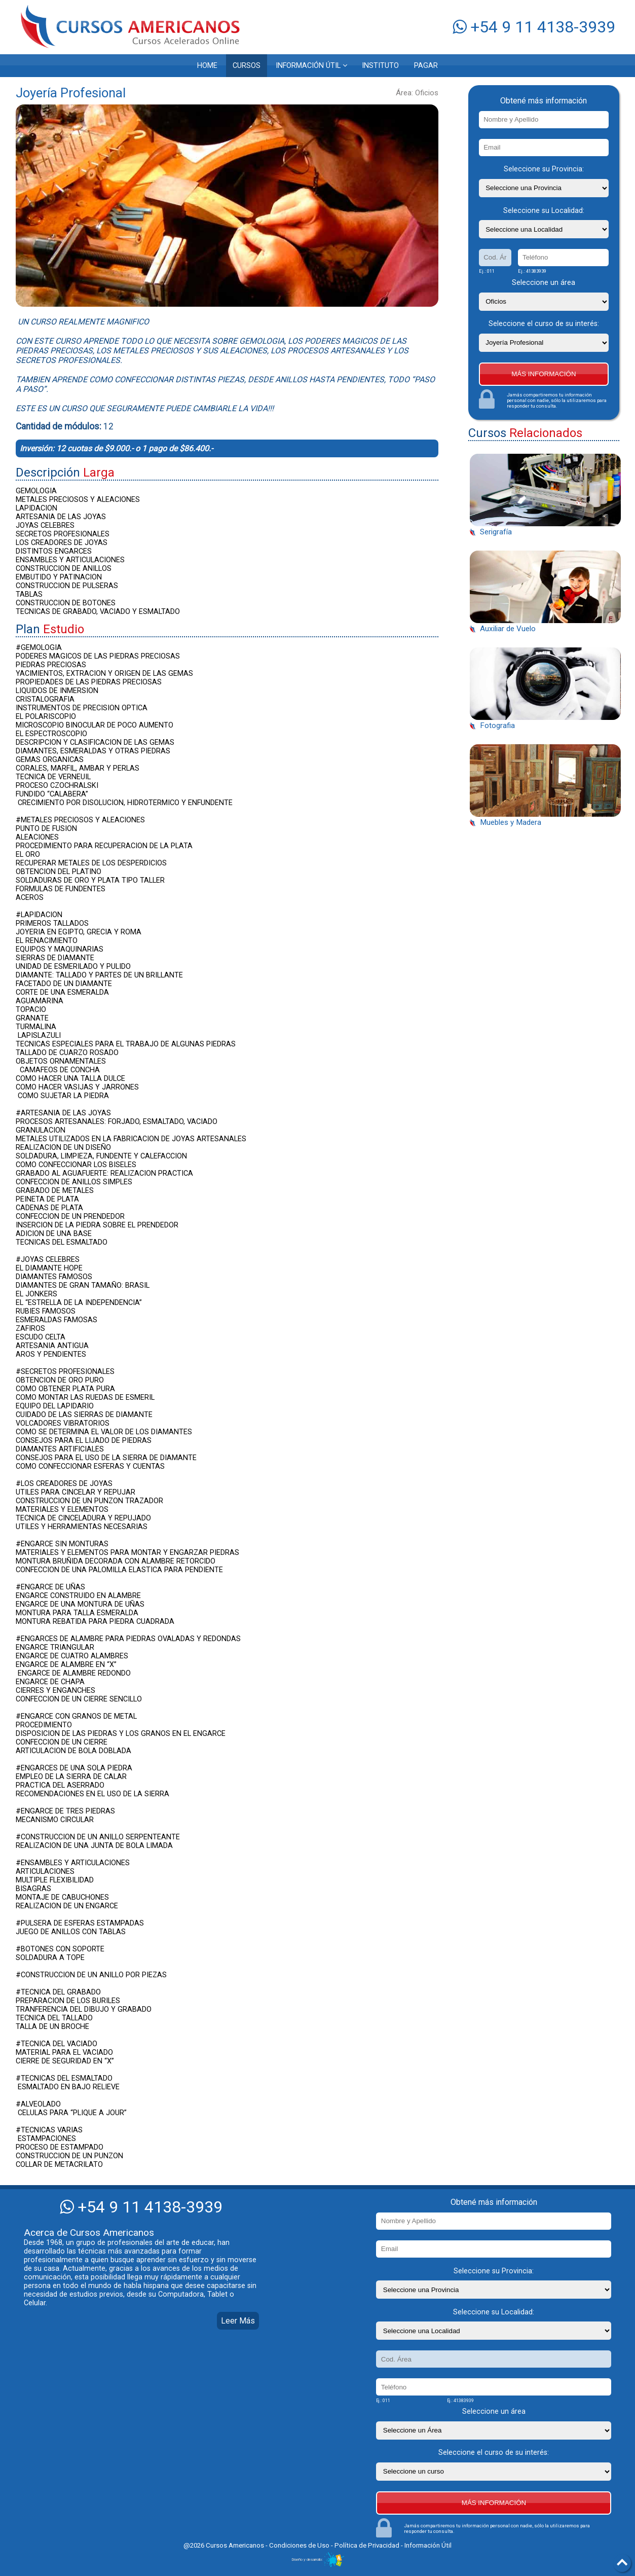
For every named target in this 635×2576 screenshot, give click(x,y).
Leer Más (238, 2321)
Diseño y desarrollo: (317, 2559)
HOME (207, 65)
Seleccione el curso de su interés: (544, 323)
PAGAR (426, 65)
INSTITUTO (380, 65)
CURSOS (246, 65)
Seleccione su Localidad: (543, 210)
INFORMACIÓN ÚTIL (311, 65)
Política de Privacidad (366, 2545)
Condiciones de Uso (300, 2545)
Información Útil (428, 2545)
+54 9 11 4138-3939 (534, 27)
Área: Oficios (417, 92)
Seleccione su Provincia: (544, 169)
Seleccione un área (543, 282)
